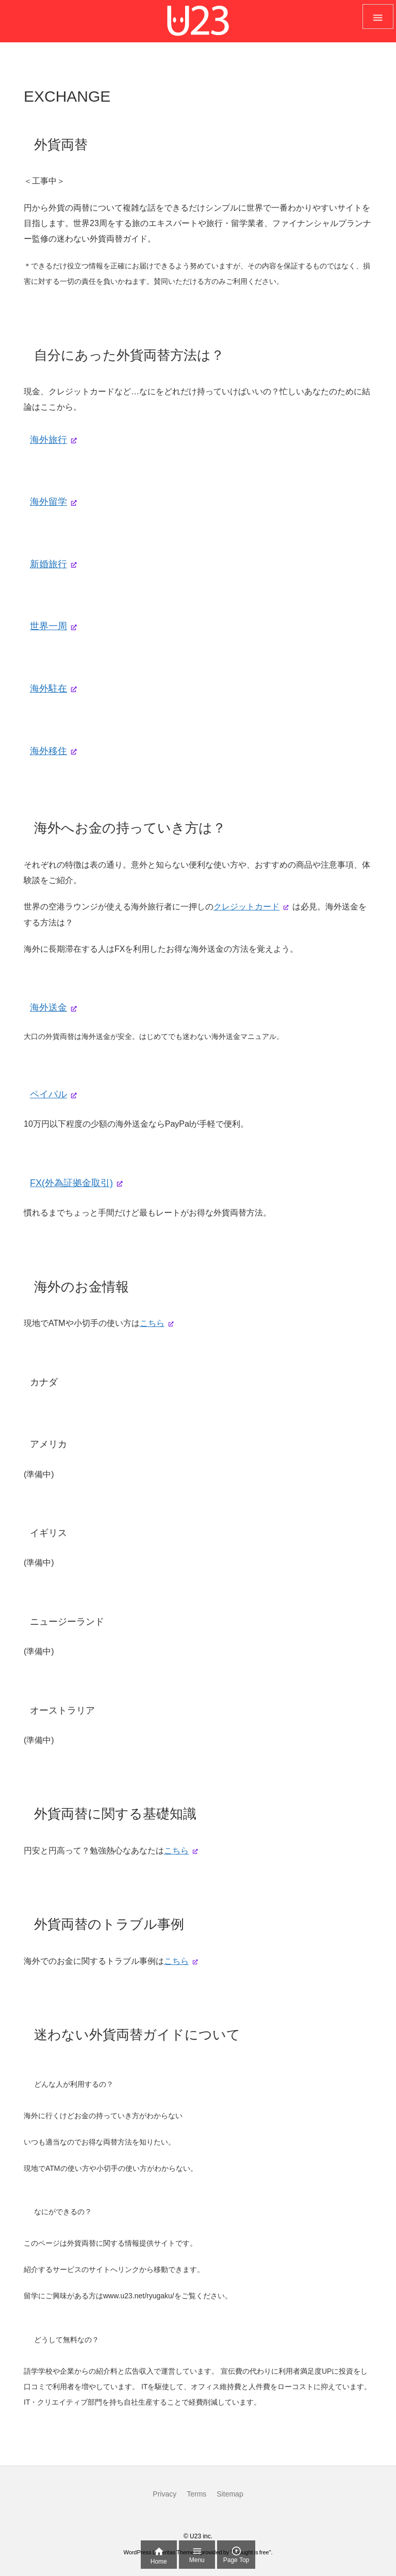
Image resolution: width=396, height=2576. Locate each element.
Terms (196, 2494)
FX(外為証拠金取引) (71, 1183)
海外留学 (48, 502)
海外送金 (48, 1007)
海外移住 (48, 751)
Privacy (164, 2494)
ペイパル (48, 1094)
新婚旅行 (48, 564)
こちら (152, 1323)
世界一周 (48, 626)
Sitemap (230, 2494)
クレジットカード (246, 906)
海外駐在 (48, 688)
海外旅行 (48, 440)
